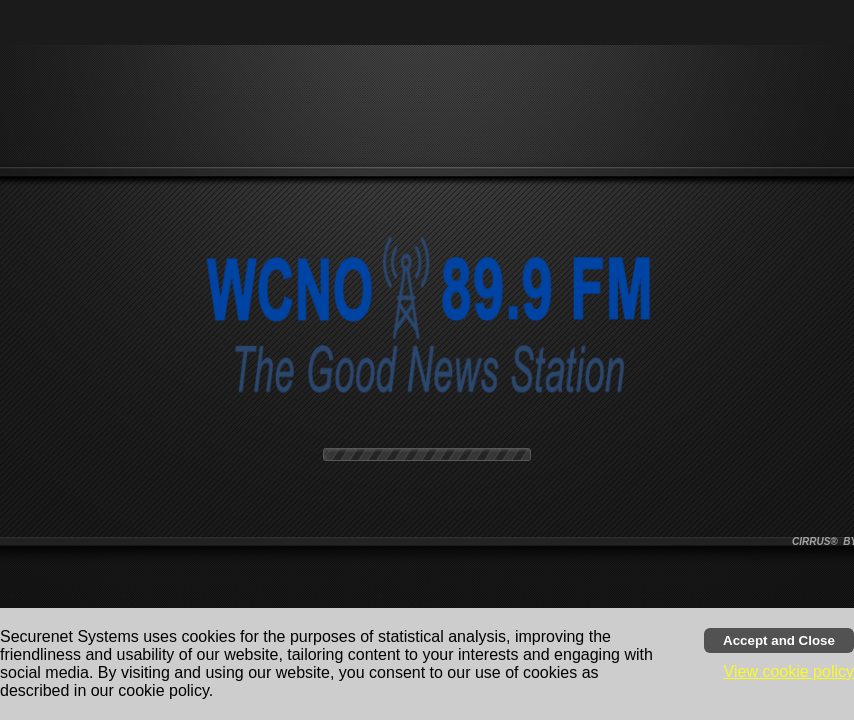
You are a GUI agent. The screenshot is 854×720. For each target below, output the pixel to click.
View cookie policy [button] (789, 671)
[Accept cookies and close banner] (779, 640)
